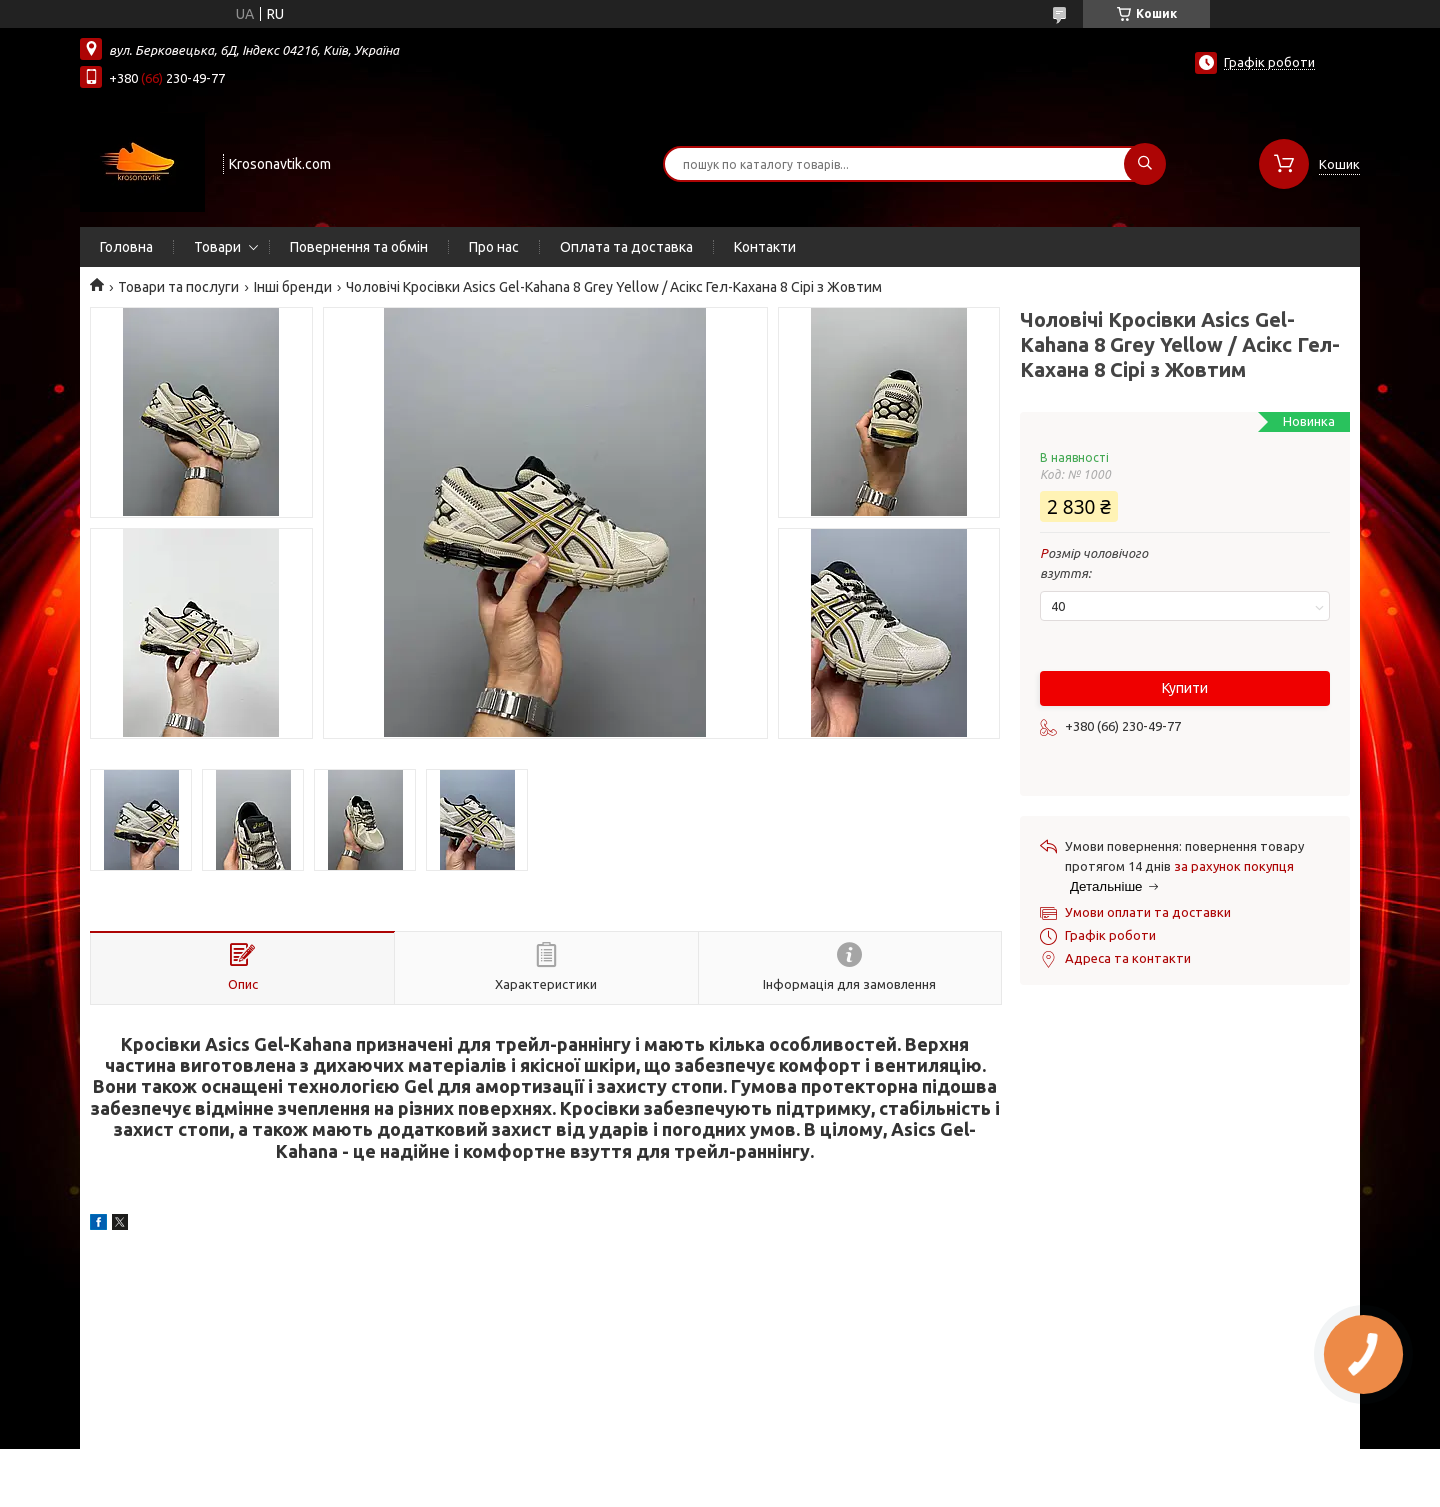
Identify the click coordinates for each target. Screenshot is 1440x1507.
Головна (126, 247)
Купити (1185, 688)
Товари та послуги (178, 287)
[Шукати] (1145, 164)
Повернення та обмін (359, 247)
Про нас (494, 247)
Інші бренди (293, 287)
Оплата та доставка (626, 247)
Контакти (765, 247)
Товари (217, 247)
